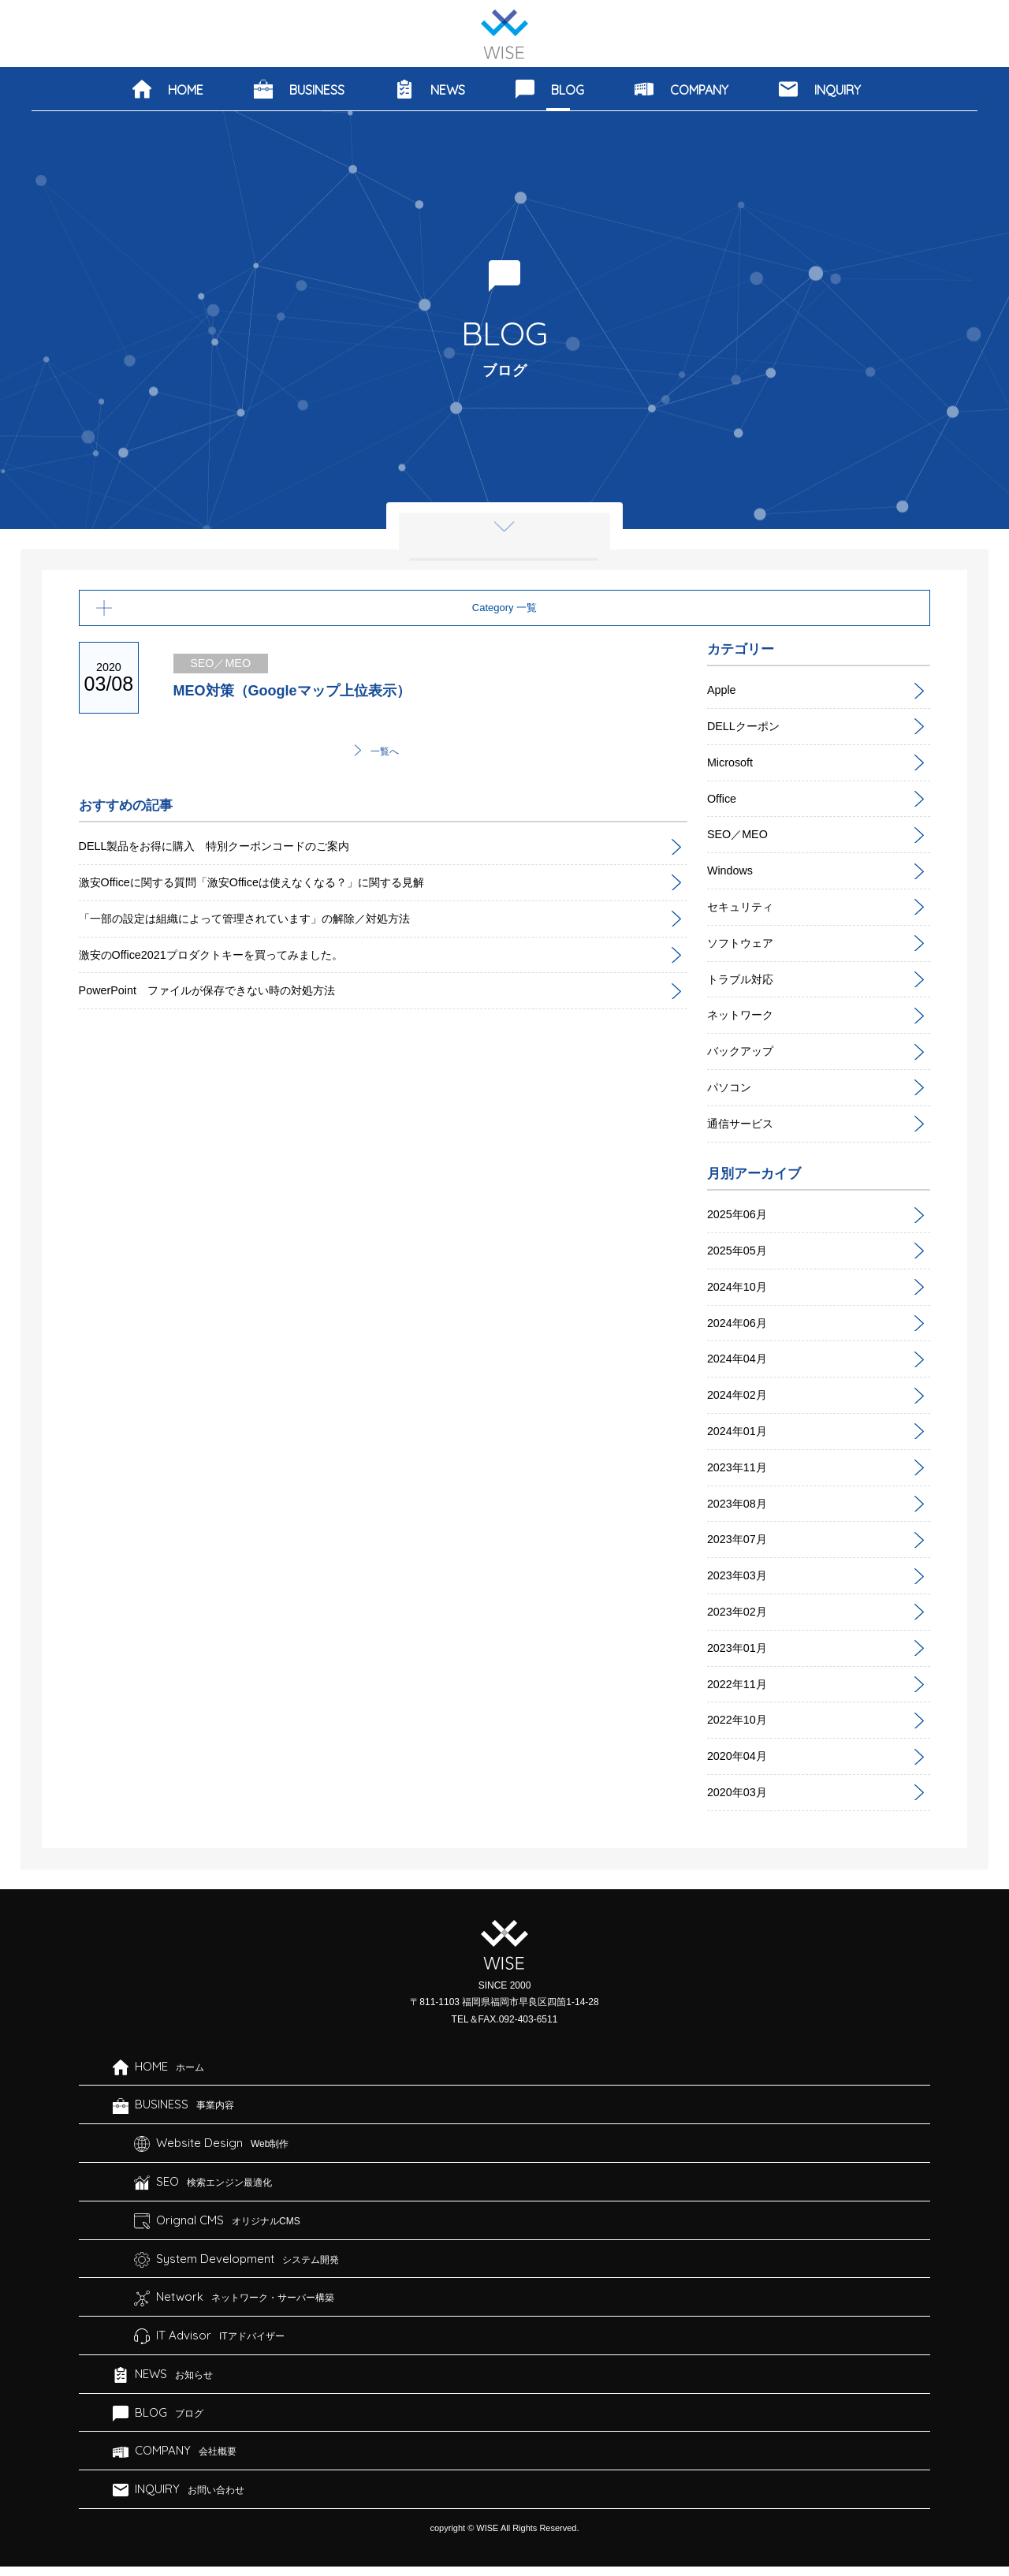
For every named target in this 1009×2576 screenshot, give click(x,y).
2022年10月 (740, 1719)
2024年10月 (740, 1286)
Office (723, 798)
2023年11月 (740, 1467)
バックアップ (745, 1050)
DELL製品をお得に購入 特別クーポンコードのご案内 (233, 848)
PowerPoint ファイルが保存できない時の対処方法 (224, 992)
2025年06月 (740, 1214)
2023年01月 (740, 1647)
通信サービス (745, 1123)
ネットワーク (745, 1014)
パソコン (732, 1087)
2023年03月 (740, 1575)
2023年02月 (740, 1611)
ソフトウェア (745, 942)
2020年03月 (740, 1792)
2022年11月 (740, 1684)
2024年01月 (740, 1430)
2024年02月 (740, 1394)
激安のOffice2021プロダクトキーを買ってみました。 (229, 957)
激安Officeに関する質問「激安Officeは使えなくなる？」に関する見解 (275, 884)
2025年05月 (740, 1250)
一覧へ (385, 752)
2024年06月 (740, 1322)
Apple (723, 689)
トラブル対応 (745, 979)
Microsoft (732, 762)
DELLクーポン (748, 726)
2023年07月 (740, 1538)
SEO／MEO (741, 834)
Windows (732, 870)
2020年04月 (740, 1755)
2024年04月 (740, 1358)
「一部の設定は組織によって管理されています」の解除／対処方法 (268, 920)
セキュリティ (745, 906)
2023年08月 (740, 1503)
